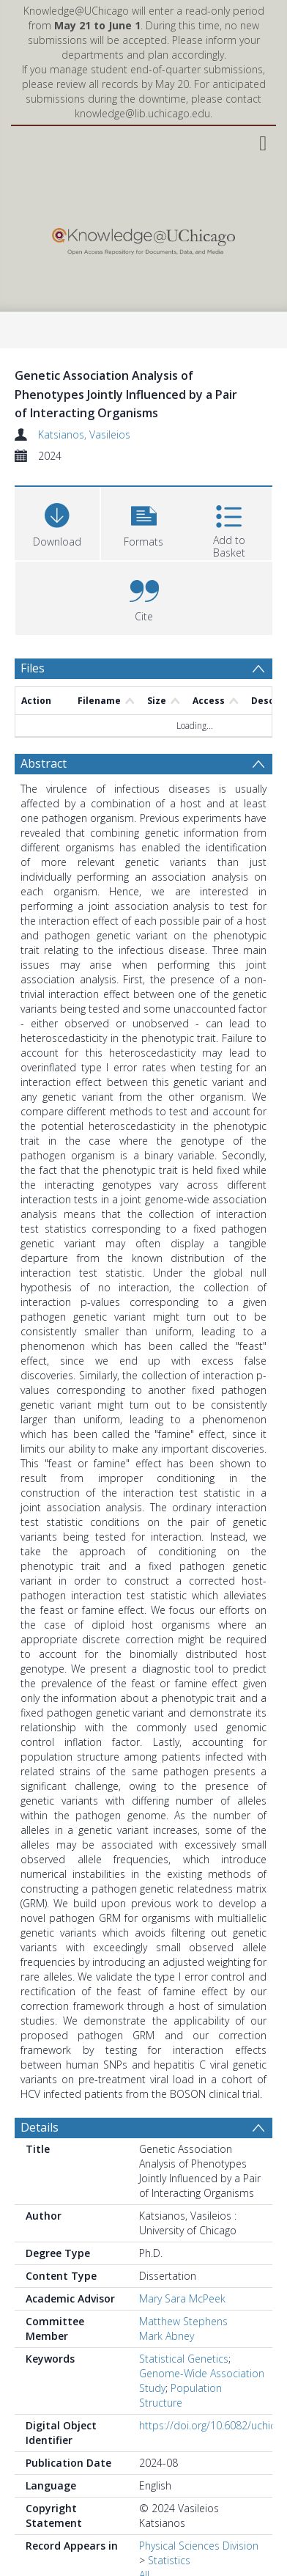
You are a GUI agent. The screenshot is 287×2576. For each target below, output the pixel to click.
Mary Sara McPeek (182, 2298)
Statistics (169, 2560)
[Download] (57, 522)
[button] (143, 522)
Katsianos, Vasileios (84, 434)
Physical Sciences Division (198, 2546)
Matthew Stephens (183, 2321)
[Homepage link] (143, 238)
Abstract (43, 763)
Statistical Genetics (183, 2359)
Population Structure (180, 2395)
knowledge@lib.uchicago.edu (142, 113)
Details (39, 2127)
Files (32, 668)
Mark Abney (166, 2336)
